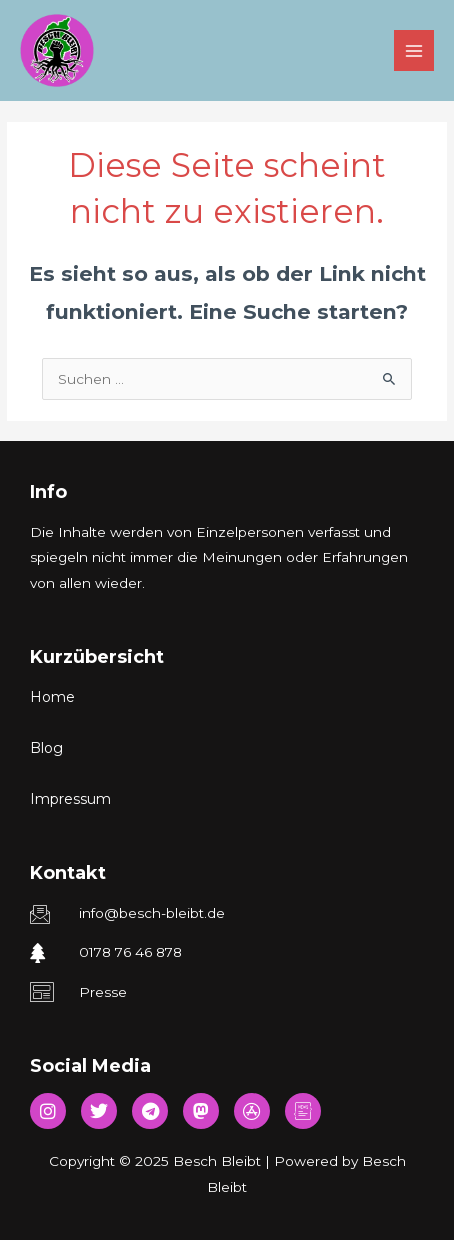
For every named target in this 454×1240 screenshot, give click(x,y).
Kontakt (68, 873)
